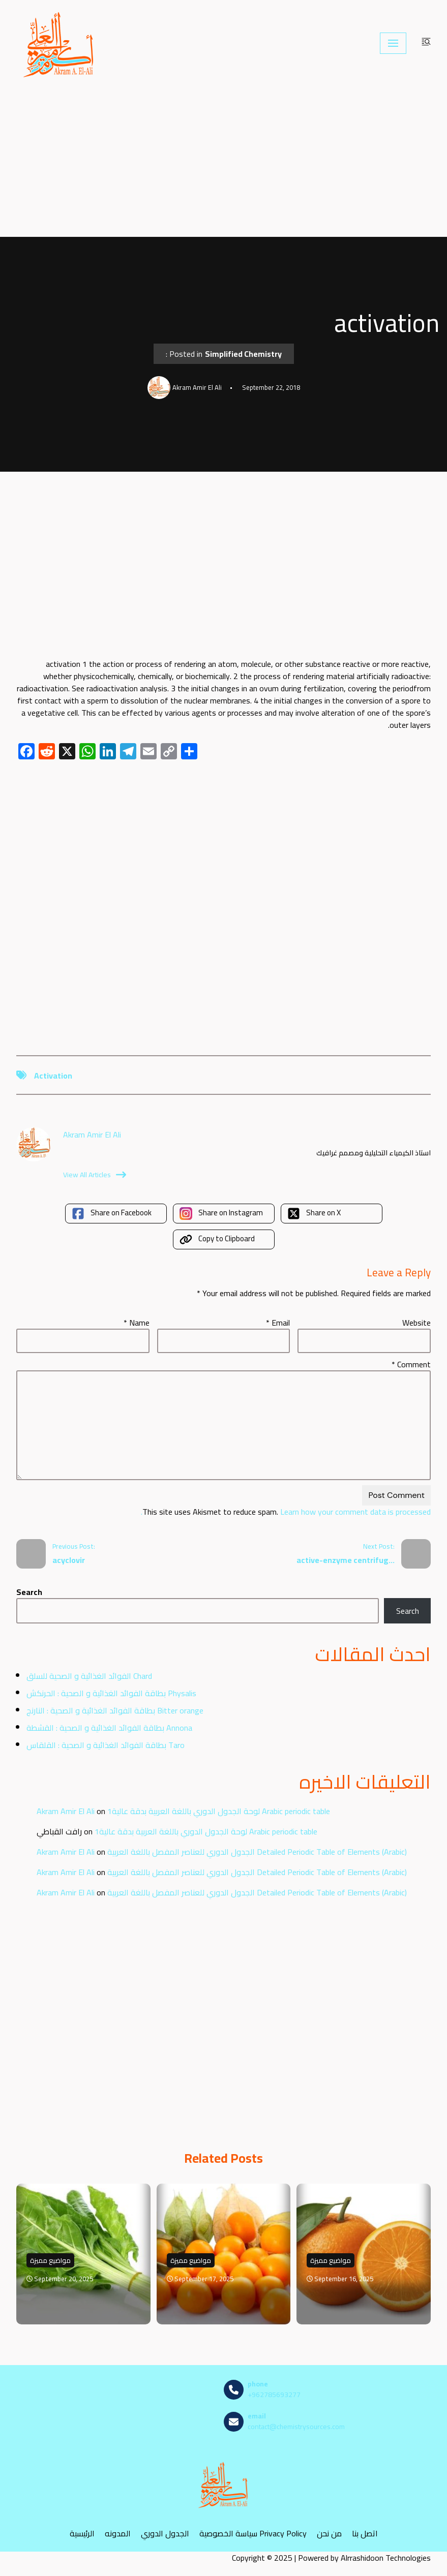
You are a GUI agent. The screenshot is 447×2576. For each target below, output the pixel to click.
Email (278, 1322)
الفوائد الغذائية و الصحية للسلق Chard (89, 1675)
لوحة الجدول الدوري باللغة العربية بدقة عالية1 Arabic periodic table (218, 1811)
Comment (411, 1364)
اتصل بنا (365, 2533)
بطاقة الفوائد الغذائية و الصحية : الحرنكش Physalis (111, 1693)
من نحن (329, 2533)
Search (29, 1592)
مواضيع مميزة (50, 2260)
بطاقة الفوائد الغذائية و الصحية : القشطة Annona (109, 1727)
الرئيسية (82, 2533)
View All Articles (94, 1174)
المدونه (118, 2533)
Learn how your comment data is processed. (286, 1511)
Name (137, 1322)
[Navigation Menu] (393, 43)
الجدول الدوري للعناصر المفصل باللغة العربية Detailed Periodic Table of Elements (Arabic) (257, 1851)
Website (416, 1322)
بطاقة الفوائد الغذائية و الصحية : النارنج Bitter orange (114, 1710)
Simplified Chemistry (243, 353)
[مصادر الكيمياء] (59, 43)
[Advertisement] (223, 161)
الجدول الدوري (165, 2533)
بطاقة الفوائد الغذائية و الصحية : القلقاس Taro (105, 1745)
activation (53, 1075)
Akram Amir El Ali (66, 1811)
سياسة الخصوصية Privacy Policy (253, 2533)
